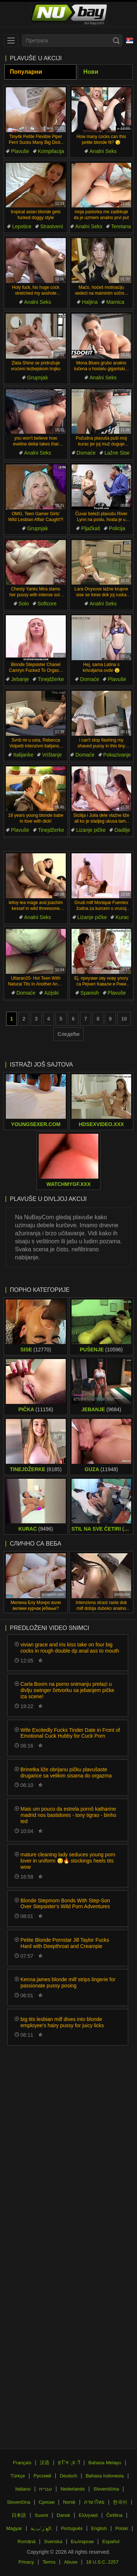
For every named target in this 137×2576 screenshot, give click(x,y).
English (99, 2528)
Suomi (41, 2515)
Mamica (115, 302)
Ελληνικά (88, 2515)
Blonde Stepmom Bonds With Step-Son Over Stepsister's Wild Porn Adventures (65, 1904)
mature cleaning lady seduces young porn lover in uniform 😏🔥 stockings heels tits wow (67, 1861)
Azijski (51, 993)
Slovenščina (106, 2489)
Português (72, 2528)
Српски (46, 2502)
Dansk (63, 2515)
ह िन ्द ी (69, 2462)
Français (22, 2462)
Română (26, 2541)
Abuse (70, 2562)
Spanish (89, 993)
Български (82, 2541)
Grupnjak (37, 377)
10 (124, 1019)
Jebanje (20, 679)
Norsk (69, 2502)
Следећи (68, 1034)
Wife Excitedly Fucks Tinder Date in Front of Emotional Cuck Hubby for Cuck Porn (70, 1733)
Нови (90, 72)
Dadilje (122, 830)
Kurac (122, 917)
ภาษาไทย (94, 2502)
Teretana (121, 226)
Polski (121, 2528)
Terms (49, 2562)
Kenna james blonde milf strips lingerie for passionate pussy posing (67, 1982)
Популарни (26, 72)
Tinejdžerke (51, 679)
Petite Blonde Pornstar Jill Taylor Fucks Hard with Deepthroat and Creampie (64, 1943)
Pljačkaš (90, 528)
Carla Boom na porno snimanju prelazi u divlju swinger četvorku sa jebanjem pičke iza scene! (67, 1690)
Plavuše (20, 151)
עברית (45, 2489)
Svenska (53, 2541)
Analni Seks (103, 151)
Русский (42, 2476)
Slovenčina (18, 2502)
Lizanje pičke (91, 830)
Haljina (90, 302)
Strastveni (51, 226)
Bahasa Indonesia (105, 2476)
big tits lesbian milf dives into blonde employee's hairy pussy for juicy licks (62, 2022)
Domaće (86, 453)
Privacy (26, 2562)
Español (110, 2541)
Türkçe (18, 2476)
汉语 (44, 2462)
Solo (24, 603)
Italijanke (23, 755)
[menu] (11, 40)
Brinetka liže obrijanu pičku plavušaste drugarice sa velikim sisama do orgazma (66, 1773)
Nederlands (73, 2489)
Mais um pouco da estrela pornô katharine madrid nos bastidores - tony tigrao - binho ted (68, 1815)
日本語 (19, 2515)
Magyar (14, 2528)
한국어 (120, 2502)
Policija (117, 528)
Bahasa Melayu (104, 2462)
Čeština (114, 2515)
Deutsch (68, 2476)
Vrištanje (52, 755)
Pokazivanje (117, 755)
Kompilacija (51, 151)
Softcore (47, 603)
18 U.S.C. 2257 (102, 2562)
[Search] (116, 40)
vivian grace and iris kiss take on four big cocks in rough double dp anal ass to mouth (69, 1648)
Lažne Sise (117, 453)
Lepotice (21, 226)
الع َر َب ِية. (42, 2528)
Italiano (23, 2489)
